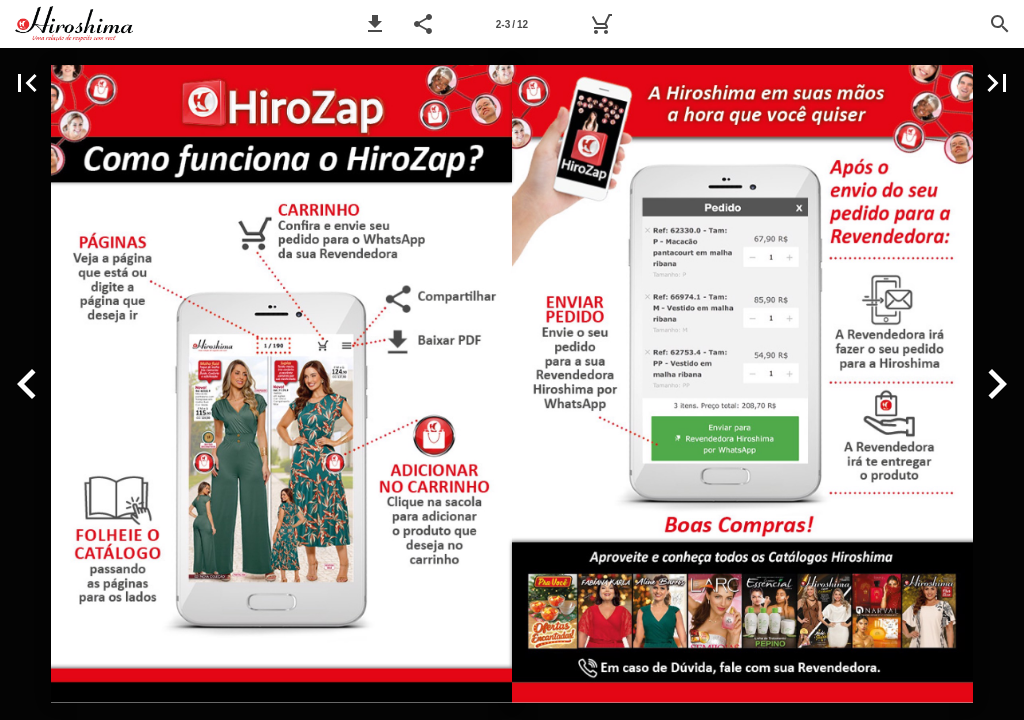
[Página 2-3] (512, 24)
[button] (375, 24)
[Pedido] (601, 24)
